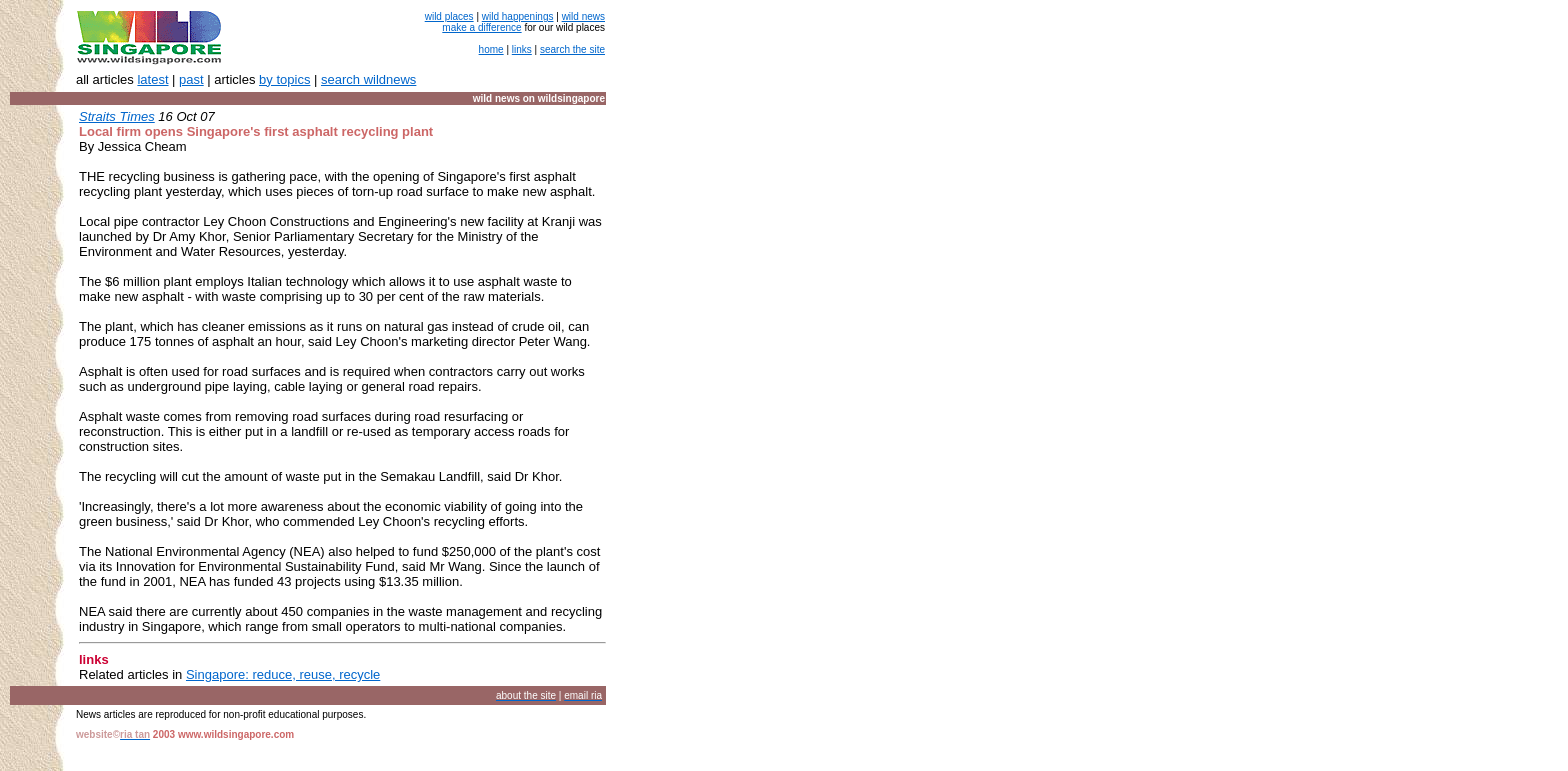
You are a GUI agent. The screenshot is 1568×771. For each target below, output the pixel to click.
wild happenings (518, 16)
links (522, 49)
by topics (284, 79)
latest (152, 79)
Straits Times (117, 116)
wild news (583, 16)
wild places (449, 16)
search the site (572, 49)
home (491, 49)
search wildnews (368, 79)
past (191, 79)
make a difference (481, 27)
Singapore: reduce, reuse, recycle (283, 674)
